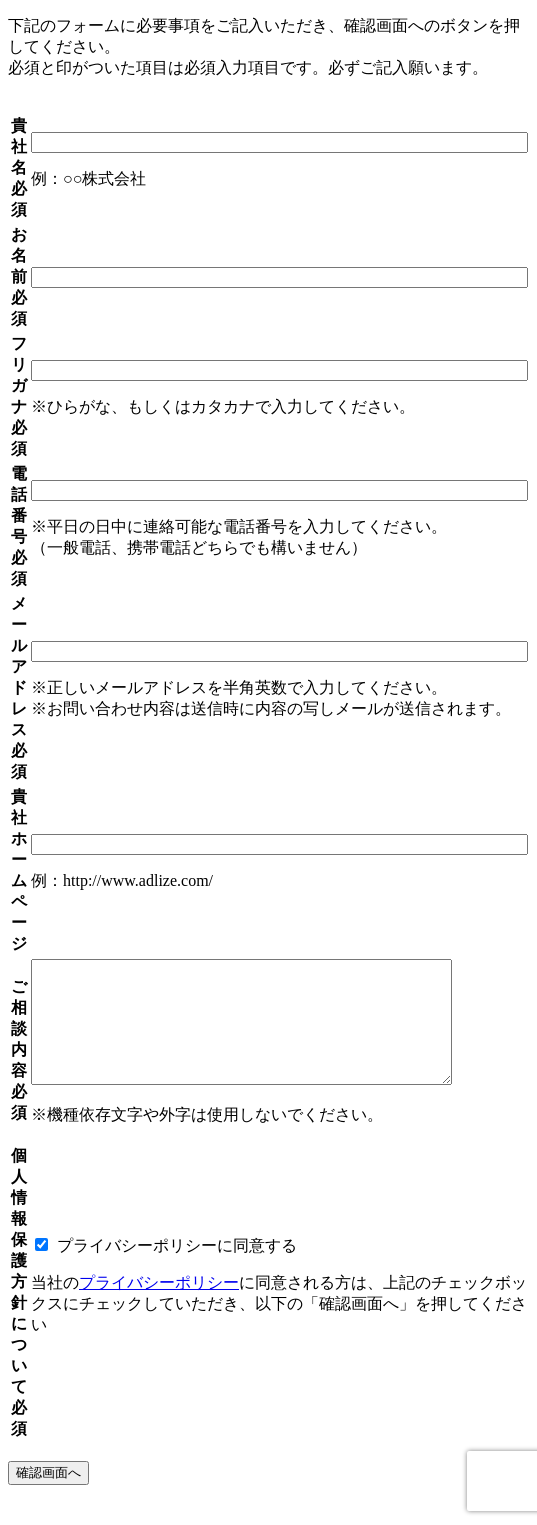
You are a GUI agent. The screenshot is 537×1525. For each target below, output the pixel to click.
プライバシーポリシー (159, 1306)
